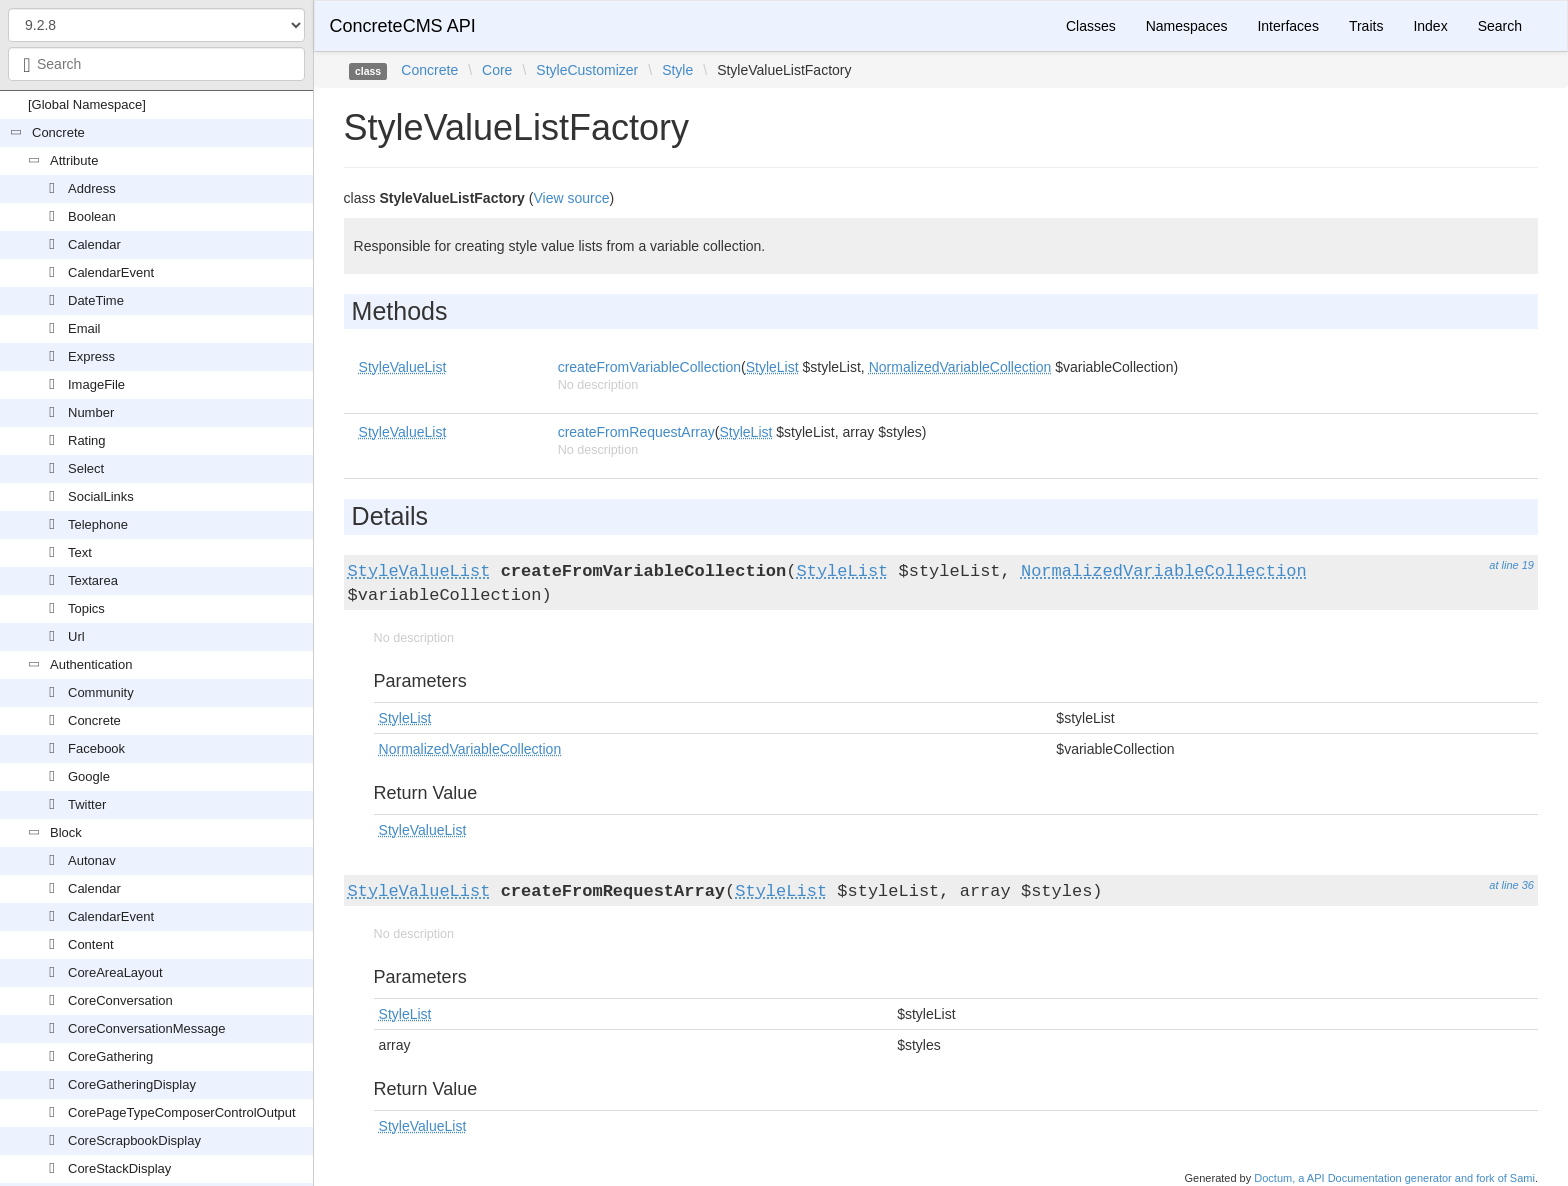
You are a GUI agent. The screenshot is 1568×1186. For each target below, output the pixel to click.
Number (91, 412)
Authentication (91, 664)
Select (86, 468)
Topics (86, 608)
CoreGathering (110, 1056)
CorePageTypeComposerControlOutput (182, 1112)
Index (1430, 26)
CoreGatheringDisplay (132, 1084)
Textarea (93, 580)
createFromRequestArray (636, 432)
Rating (87, 440)
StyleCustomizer (587, 70)
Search (1500, 26)
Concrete (58, 132)
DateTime (96, 300)
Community (101, 692)
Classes (1091, 26)
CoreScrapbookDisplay (134, 1140)
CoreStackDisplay (119, 1168)
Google (89, 776)
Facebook (96, 748)
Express (91, 356)
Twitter (87, 804)
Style (677, 70)
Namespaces (1187, 26)
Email (84, 328)
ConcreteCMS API (403, 26)
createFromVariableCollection (649, 367)
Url (76, 636)
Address (92, 188)
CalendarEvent (111, 272)
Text (80, 552)
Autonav (92, 860)
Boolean (92, 216)
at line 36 (1511, 885)
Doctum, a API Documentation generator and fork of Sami (1394, 1178)
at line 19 (1511, 565)
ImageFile (96, 384)
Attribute (74, 160)
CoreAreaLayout (115, 972)
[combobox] (156, 64)
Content (91, 944)
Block (66, 832)
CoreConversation (120, 1000)
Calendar (94, 244)
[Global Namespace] (87, 104)
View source (571, 198)
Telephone (98, 524)
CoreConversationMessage (147, 1028)
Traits (1366, 26)
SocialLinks (101, 496)
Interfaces (1287, 26)
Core (497, 70)
